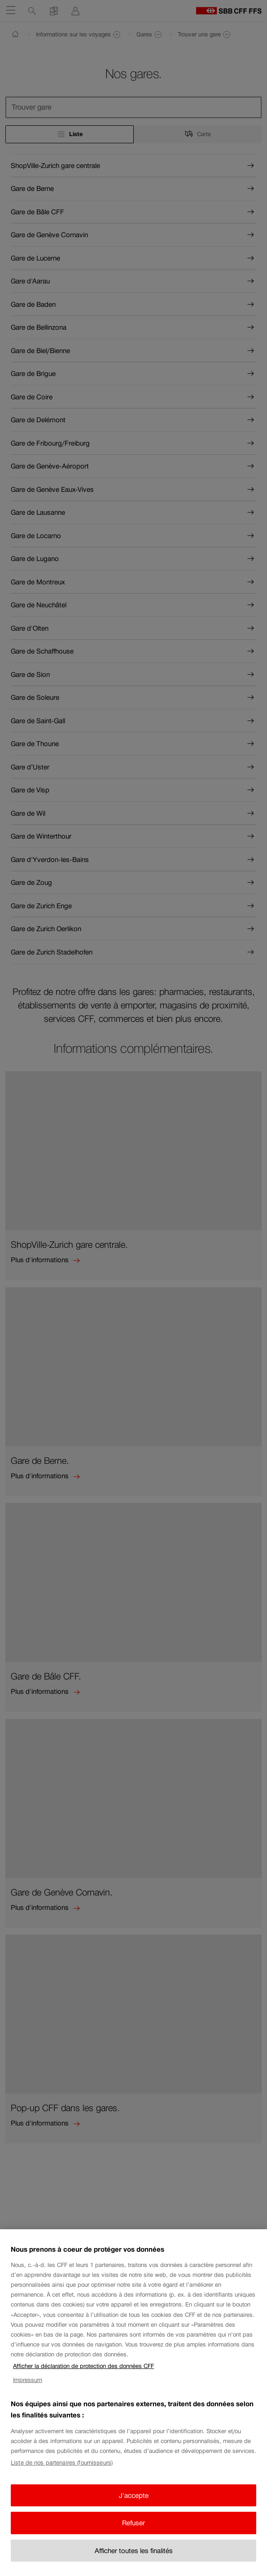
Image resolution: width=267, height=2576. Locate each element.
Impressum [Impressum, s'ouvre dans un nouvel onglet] (27, 2387)
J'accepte (134, 2502)
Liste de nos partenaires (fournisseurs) (62, 2469)
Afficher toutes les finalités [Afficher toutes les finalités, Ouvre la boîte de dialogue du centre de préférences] (134, 2557)
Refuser (133, 2529)
